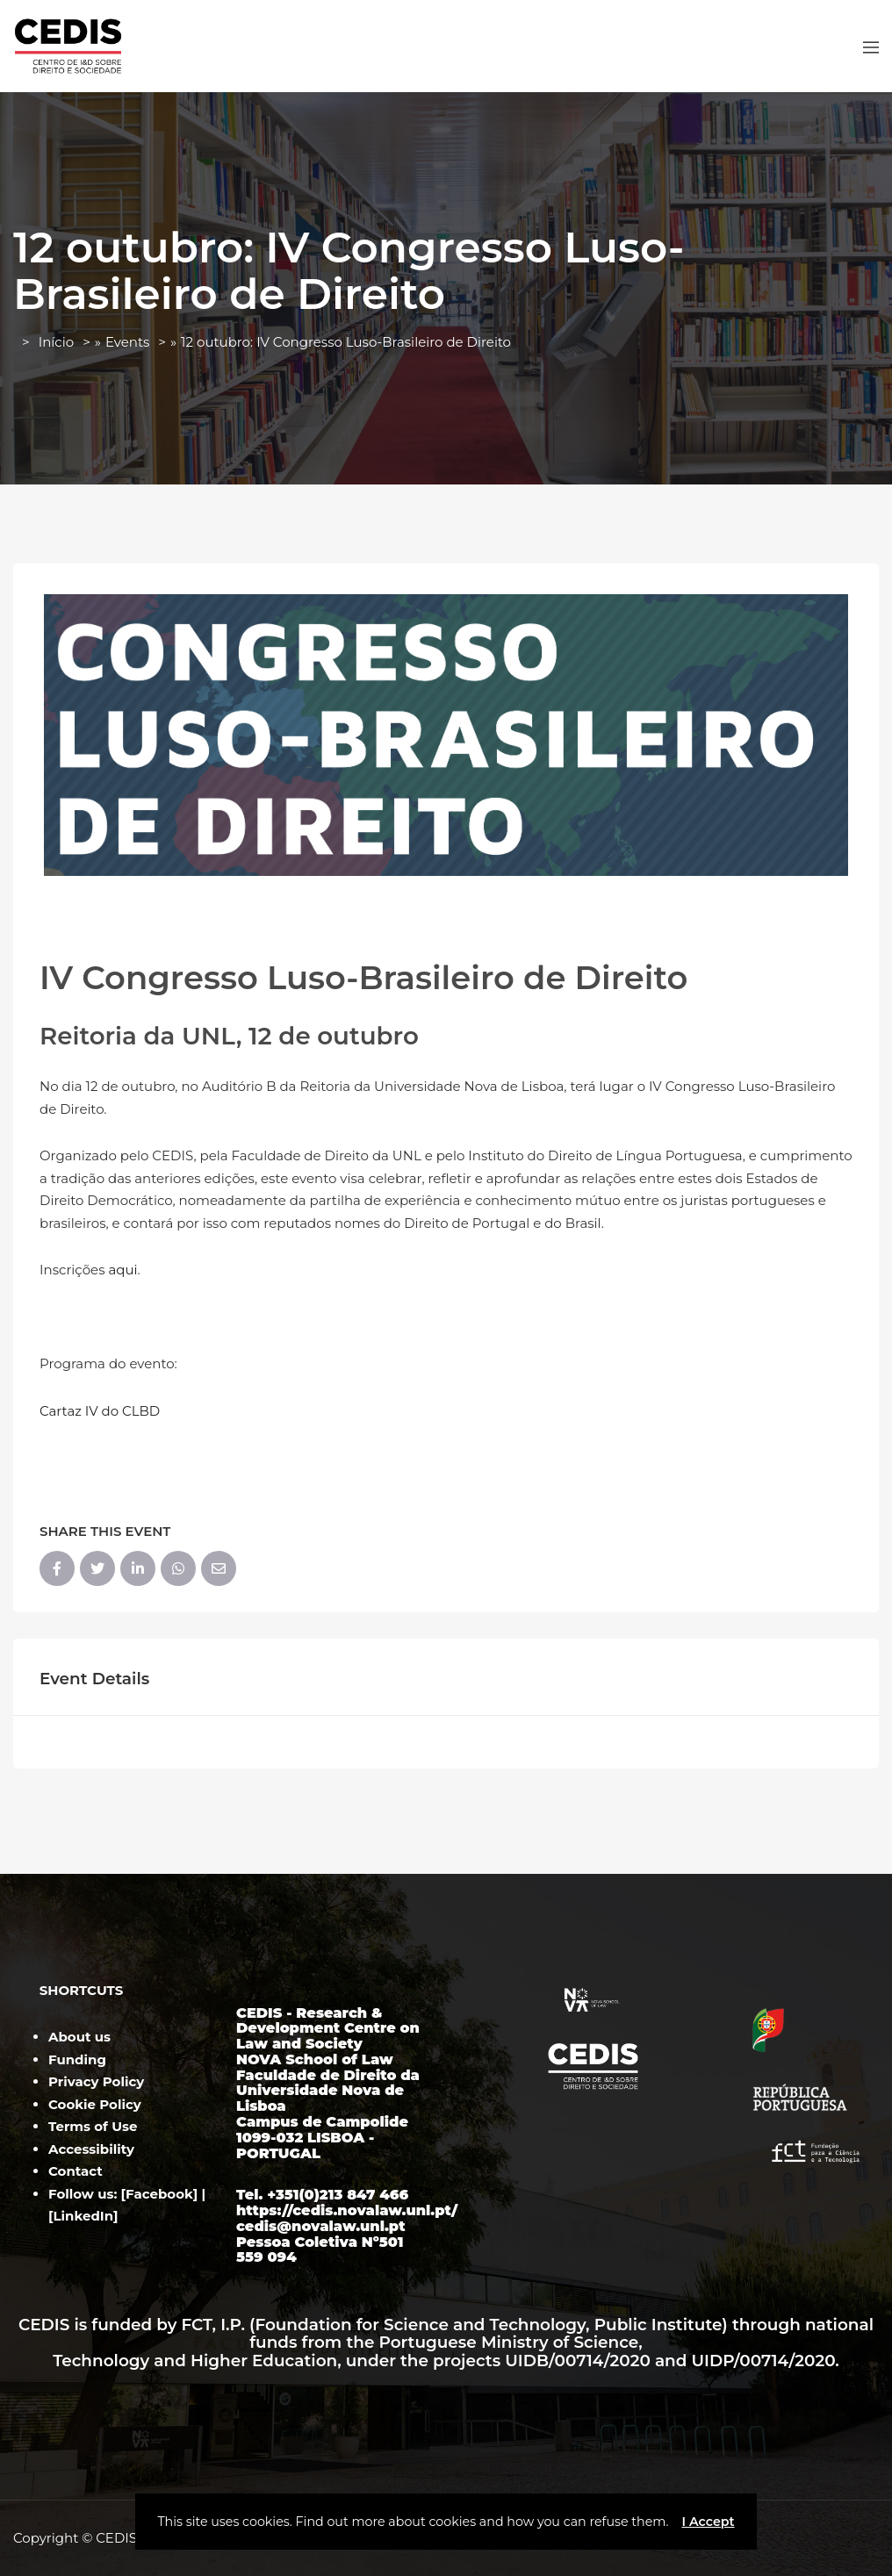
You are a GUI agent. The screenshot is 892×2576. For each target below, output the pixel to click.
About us (79, 2036)
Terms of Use (92, 2126)
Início (56, 342)
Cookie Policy (94, 2104)
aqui (122, 1269)
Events (127, 342)
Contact (75, 2171)
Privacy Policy (96, 2081)
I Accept (707, 2521)
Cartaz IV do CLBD (100, 1411)
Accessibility (91, 2149)
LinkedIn (84, 2215)
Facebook (159, 2193)
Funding (77, 2059)
